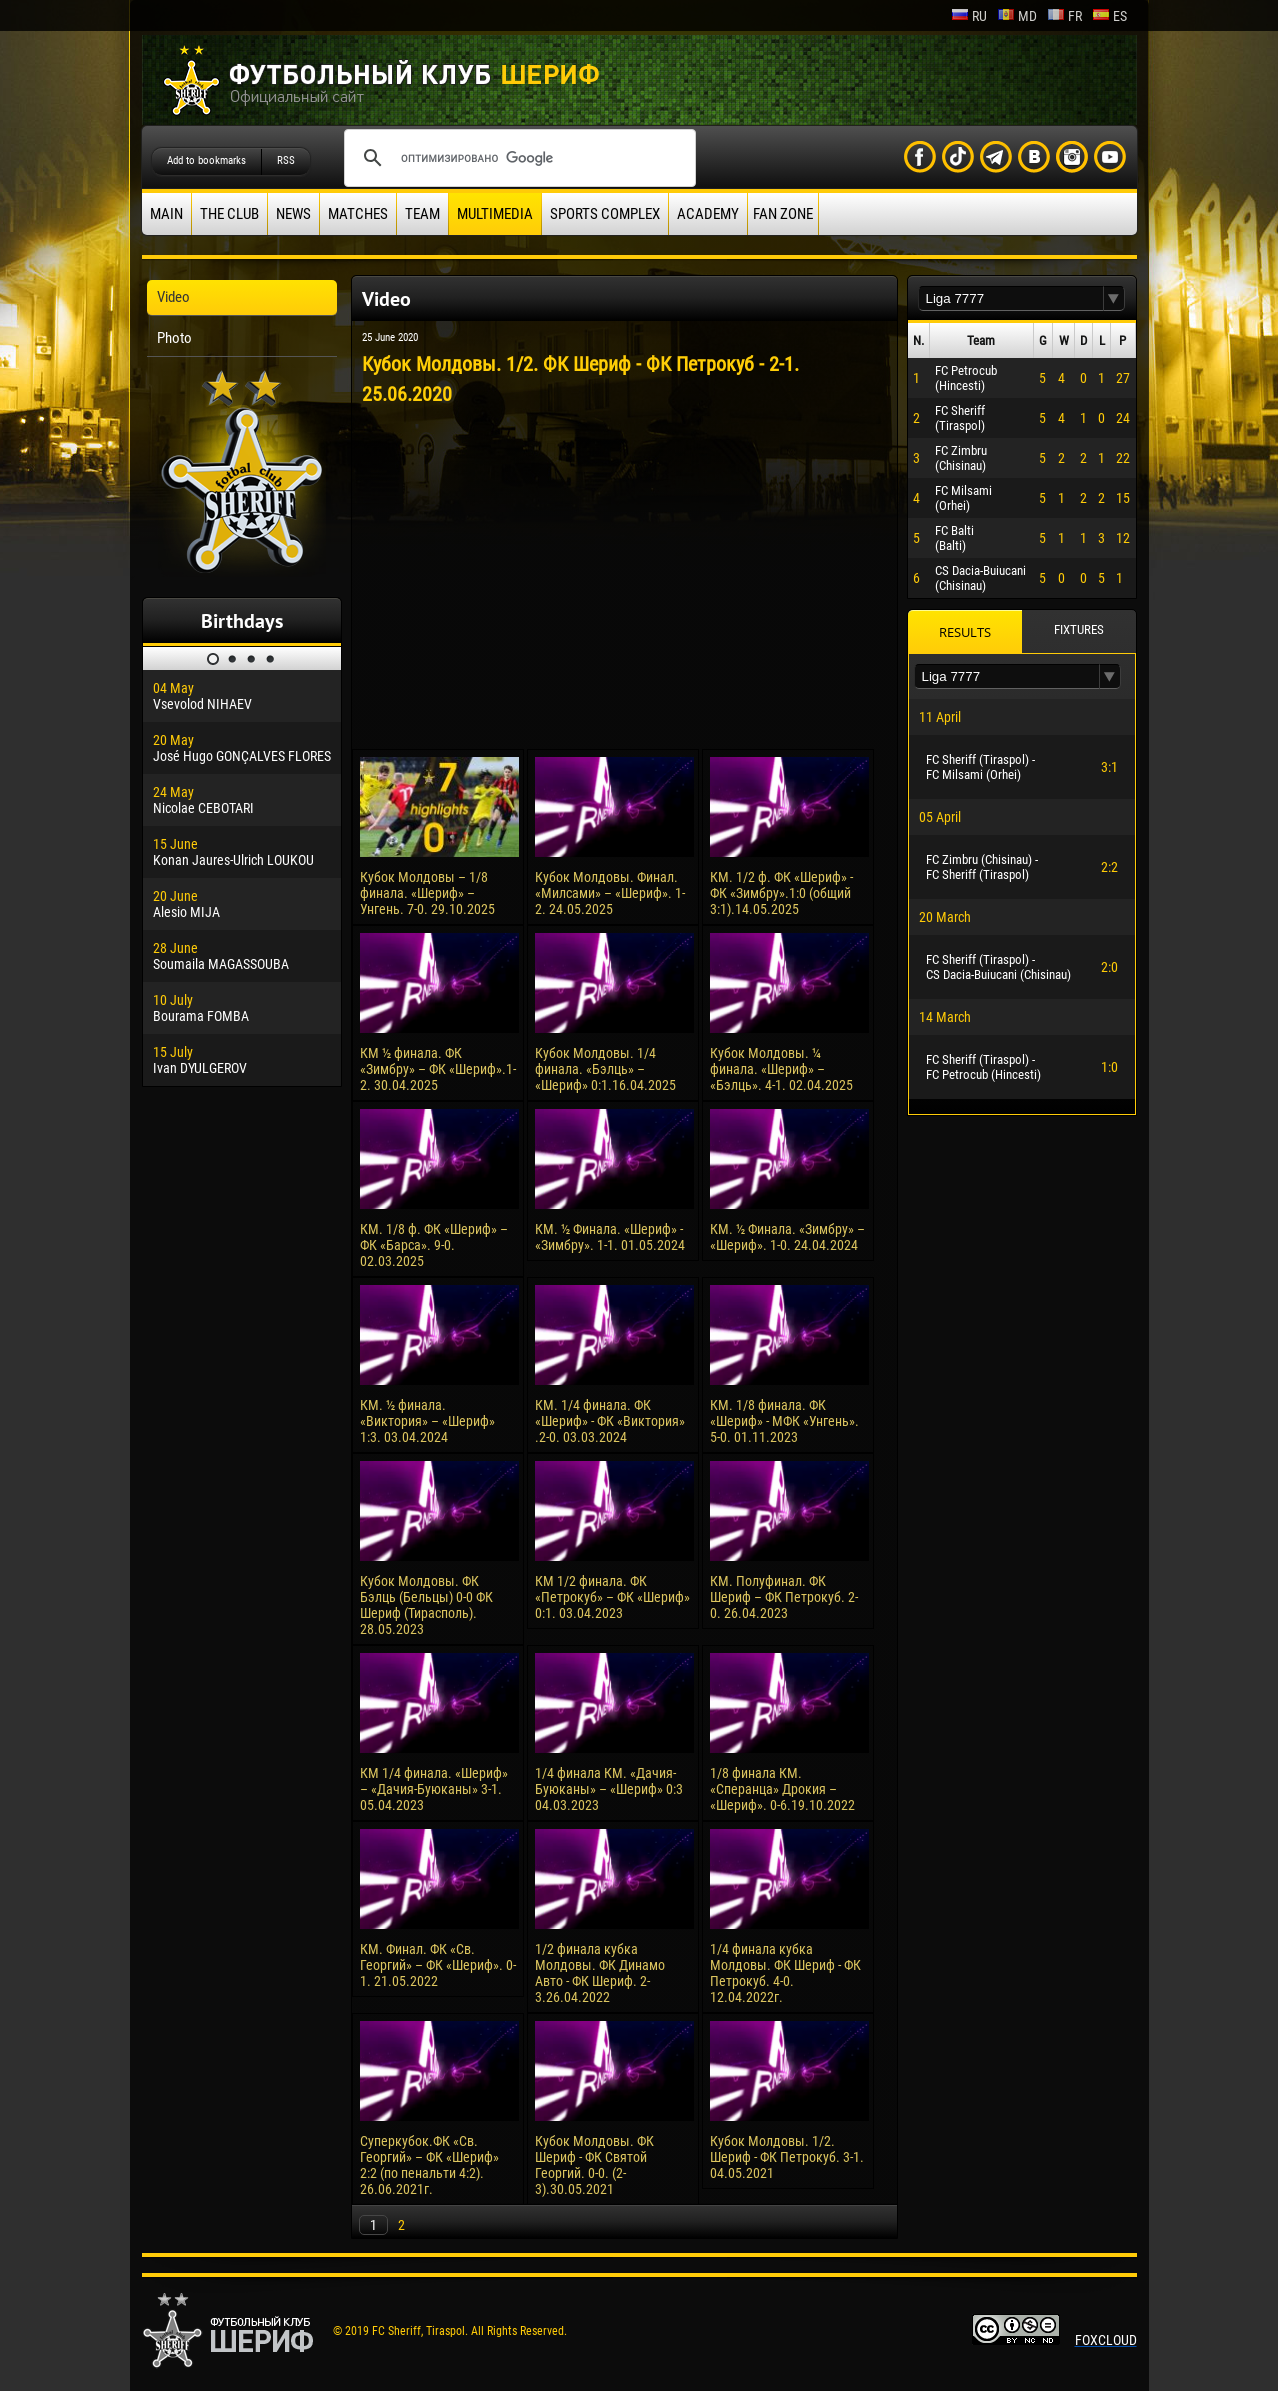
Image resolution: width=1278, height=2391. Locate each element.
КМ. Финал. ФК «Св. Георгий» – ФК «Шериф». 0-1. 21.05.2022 (438, 1965)
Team (422, 214)
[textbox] (1011, 298)
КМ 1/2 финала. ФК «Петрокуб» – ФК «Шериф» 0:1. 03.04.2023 (612, 1597)
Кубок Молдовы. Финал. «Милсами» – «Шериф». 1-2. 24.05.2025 (610, 893)
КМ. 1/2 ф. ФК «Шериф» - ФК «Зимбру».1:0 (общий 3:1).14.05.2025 (781, 893)
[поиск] (517, 158)
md (1017, 16)
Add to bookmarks (206, 160)
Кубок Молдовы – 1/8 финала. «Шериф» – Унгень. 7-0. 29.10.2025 (427, 893)
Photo (174, 338)
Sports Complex (605, 214)
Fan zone (783, 214)
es (1109, 16)
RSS (286, 160)
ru (969, 16)
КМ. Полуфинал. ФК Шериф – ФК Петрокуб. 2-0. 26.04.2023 (784, 1597)
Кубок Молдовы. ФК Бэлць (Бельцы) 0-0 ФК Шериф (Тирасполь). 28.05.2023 (426, 1605)
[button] (1114, 298)
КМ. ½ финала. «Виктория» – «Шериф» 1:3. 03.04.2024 (427, 1421)
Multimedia (495, 214)
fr (1064, 16)
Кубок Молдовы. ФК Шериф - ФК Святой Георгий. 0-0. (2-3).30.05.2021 (594, 2165)
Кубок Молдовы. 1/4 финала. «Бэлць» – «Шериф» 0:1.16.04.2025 (605, 1069)
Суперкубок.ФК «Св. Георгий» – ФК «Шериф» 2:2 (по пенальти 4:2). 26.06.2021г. (429, 2165)
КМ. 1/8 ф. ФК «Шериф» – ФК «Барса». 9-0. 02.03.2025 (434, 1245)
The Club (229, 214)
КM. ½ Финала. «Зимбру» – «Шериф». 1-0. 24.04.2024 (787, 1237)
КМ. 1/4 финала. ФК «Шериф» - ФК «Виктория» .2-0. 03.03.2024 (610, 1421)
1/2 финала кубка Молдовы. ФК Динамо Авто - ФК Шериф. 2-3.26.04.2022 (600, 1973)
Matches (358, 214)
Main (166, 214)
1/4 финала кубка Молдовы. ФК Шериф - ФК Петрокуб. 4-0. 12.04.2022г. (785, 1973)
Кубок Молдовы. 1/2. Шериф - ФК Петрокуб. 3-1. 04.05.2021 (787, 2157)
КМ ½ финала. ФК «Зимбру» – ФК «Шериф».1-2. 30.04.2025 (438, 1069)
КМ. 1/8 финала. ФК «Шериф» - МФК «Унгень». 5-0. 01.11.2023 (784, 1421)
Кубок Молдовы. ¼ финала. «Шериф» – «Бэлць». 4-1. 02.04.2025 (781, 1069)
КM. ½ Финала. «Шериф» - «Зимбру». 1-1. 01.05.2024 (610, 1237)
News (293, 214)
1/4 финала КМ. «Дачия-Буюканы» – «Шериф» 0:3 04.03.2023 (609, 1789)
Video (173, 297)
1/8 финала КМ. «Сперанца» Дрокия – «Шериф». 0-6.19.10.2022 (782, 1789)
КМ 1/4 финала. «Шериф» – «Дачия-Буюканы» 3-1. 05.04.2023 (434, 1789)
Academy (708, 214)
